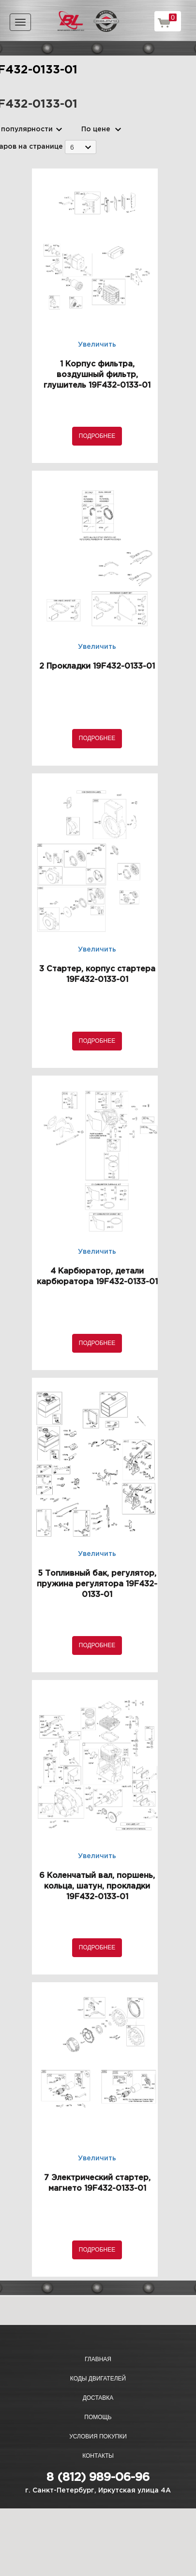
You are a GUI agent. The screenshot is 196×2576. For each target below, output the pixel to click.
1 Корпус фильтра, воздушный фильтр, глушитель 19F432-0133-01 (97, 375)
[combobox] (80, 147)
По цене (95, 129)
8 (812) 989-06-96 (98, 2477)
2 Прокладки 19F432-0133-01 (97, 666)
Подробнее (97, 436)
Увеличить (97, 345)
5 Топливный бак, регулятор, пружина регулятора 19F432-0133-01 (97, 1584)
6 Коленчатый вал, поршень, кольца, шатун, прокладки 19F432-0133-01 (97, 1886)
